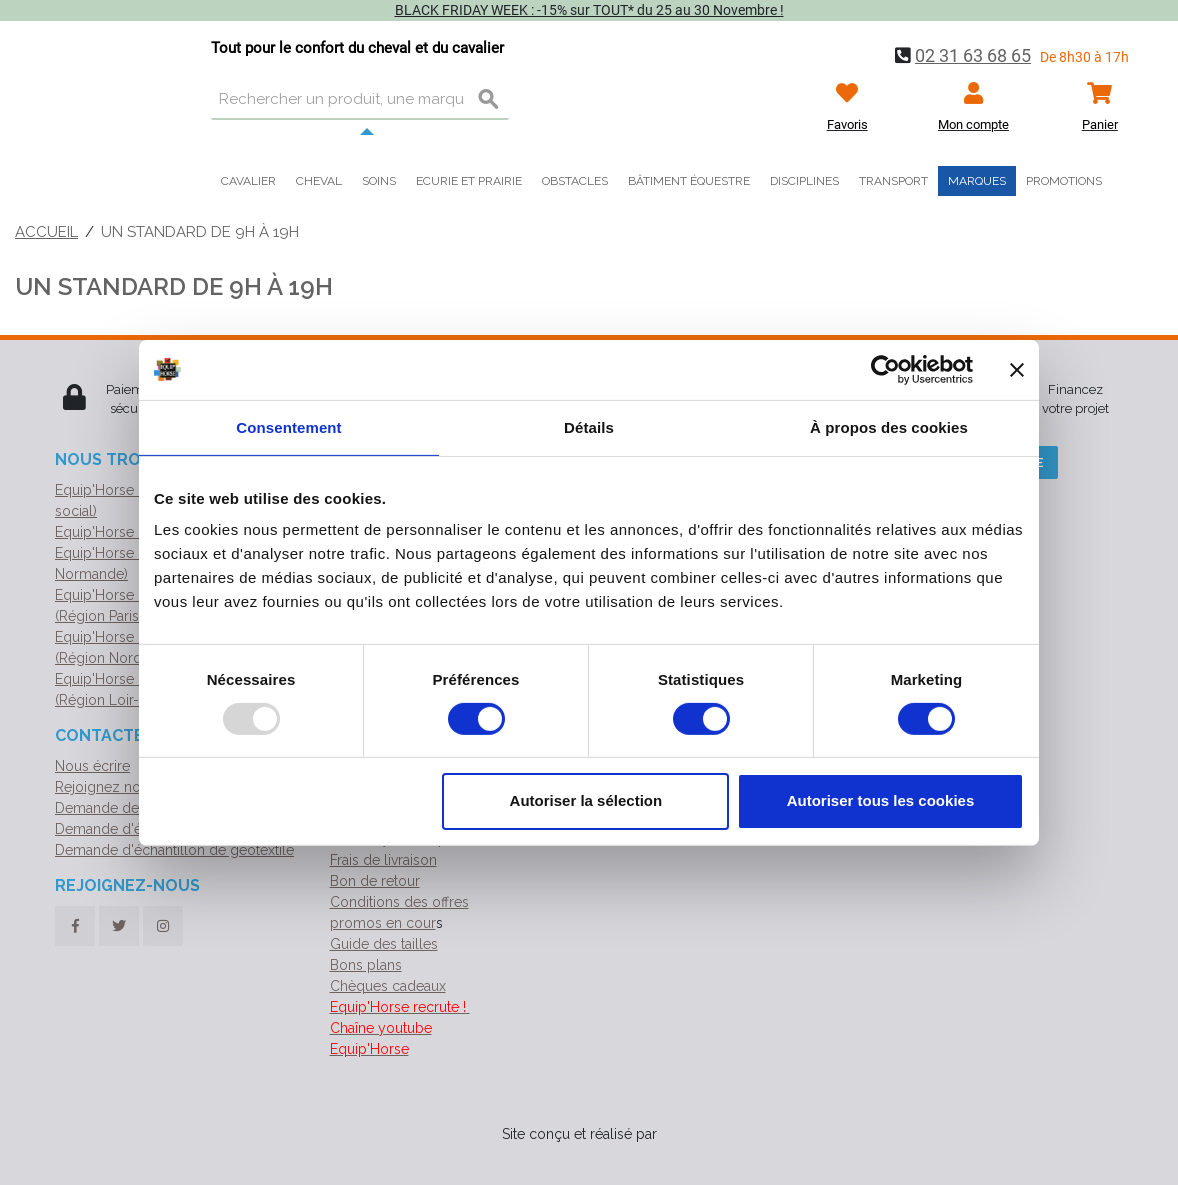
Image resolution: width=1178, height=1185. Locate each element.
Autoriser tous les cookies (881, 800)
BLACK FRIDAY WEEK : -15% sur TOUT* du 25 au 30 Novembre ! (589, 10)
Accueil (46, 232)
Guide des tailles (384, 944)
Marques (977, 181)
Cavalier (248, 181)
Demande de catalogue (131, 808)
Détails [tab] (589, 426)
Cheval (319, 181)
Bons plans (366, 965)
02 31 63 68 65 (973, 55)
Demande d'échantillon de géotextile (174, 850)
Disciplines (804, 181)
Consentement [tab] (288, 426)
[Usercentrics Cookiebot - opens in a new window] (885, 369)
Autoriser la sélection (586, 800)
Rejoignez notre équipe (131, 787)
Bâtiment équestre (689, 181)
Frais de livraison (383, 860)
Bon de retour (375, 881)
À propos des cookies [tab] (889, 426)
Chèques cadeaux (388, 986)
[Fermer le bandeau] (1017, 369)
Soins (379, 181)
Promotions (1064, 181)
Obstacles (575, 181)
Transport (893, 181)
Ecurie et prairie (469, 181)
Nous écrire (92, 766)
